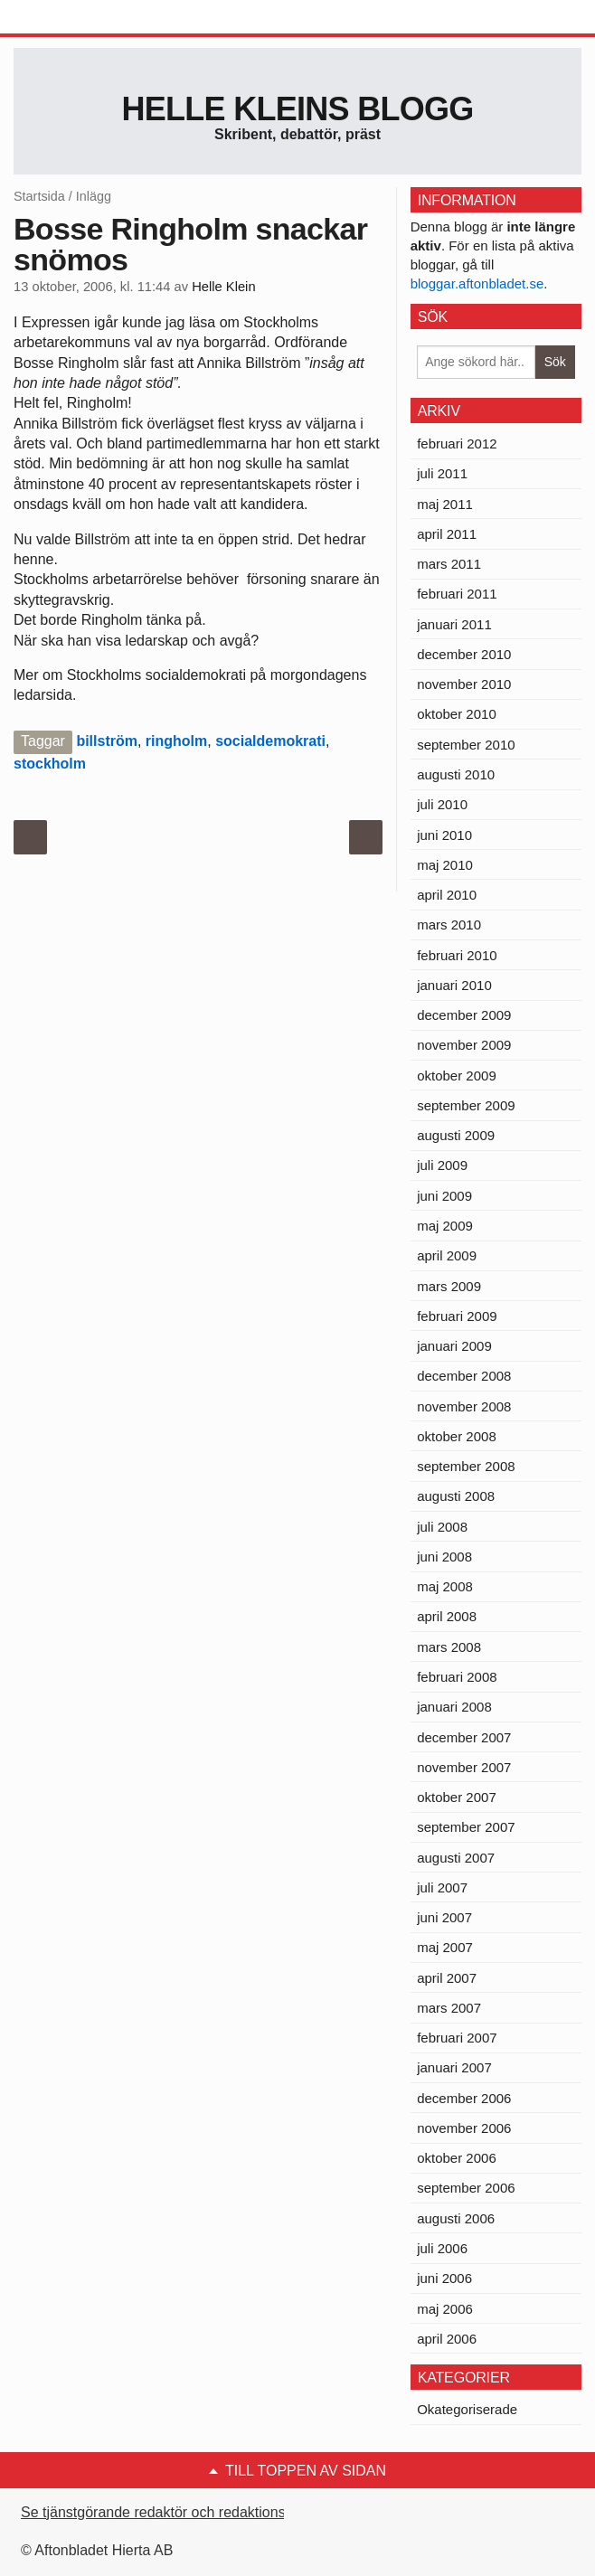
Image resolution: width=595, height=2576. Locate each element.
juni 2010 (444, 835)
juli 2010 (442, 804)
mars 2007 (449, 2007)
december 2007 (464, 1737)
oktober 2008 (456, 1436)
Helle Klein (223, 286)
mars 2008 (449, 1647)
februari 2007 (456, 2037)
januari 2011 (454, 624)
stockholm (50, 763)
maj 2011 (445, 504)
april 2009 (447, 1255)
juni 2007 (444, 1917)
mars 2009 (449, 1286)
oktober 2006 (456, 2158)
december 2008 (464, 1375)
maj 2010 (445, 865)
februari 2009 (456, 1316)
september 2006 (466, 2187)
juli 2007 (442, 1887)
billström (106, 741)
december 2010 (464, 654)
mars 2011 (449, 563)
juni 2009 (444, 1195)
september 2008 (466, 1466)
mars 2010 (449, 924)
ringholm (176, 741)
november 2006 (464, 2128)
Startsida (39, 196)
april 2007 (447, 1978)
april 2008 (447, 1616)
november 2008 (464, 1406)
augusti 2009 (456, 1135)
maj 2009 (445, 1225)
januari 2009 (454, 1346)
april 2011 (447, 534)
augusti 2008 (456, 1496)
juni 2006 (444, 2278)
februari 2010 (456, 955)
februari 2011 (456, 593)
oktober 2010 (456, 714)
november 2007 (464, 1767)
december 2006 (464, 2098)
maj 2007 (445, 1947)
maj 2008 (445, 1586)
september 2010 (466, 744)
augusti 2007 (456, 1857)
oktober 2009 (456, 1075)
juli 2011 (442, 473)
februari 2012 (456, 443)
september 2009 (466, 1105)
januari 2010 (454, 985)
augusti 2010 (456, 774)
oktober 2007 (456, 1797)
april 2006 (447, 2338)
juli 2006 (442, 2248)
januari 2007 (454, 2067)
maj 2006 (445, 2309)
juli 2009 (442, 1165)
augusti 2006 (456, 2218)
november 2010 (464, 684)
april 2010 (447, 894)
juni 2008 (444, 1556)
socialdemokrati (270, 741)
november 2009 (464, 1044)
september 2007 (466, 1827)
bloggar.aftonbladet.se (477, 283)
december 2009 (464, 1015)
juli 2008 (442, 1526)
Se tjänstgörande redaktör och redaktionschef (167, 2512)
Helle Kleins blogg (297, 108)
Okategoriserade (467, 2409)
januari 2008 (454, 1706)
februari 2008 (456, 1676)
